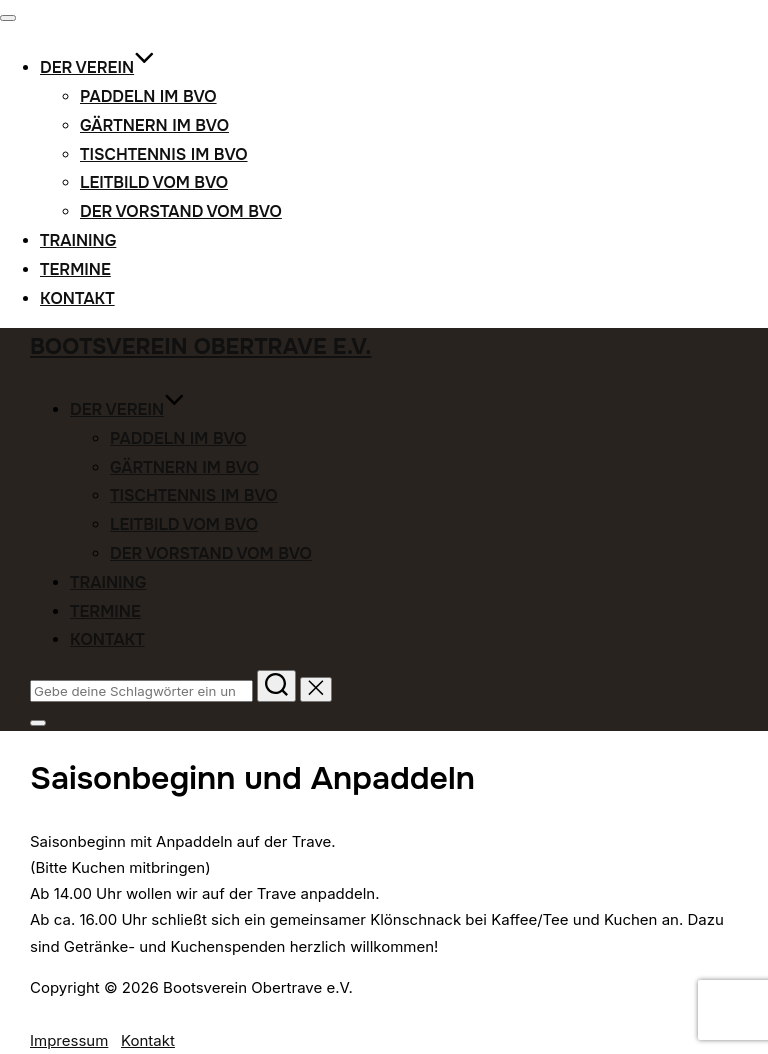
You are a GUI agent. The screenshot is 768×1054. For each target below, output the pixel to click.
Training (78, 240)
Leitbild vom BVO (154, 182)
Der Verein (97, 67)
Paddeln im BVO (148, 96)
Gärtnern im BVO (154, 125)
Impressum (69, 1040)
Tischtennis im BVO (164, 154)
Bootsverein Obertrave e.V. (201, 347)
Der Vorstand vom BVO (181, 211)
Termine (75, 269)
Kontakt (77, 298)
